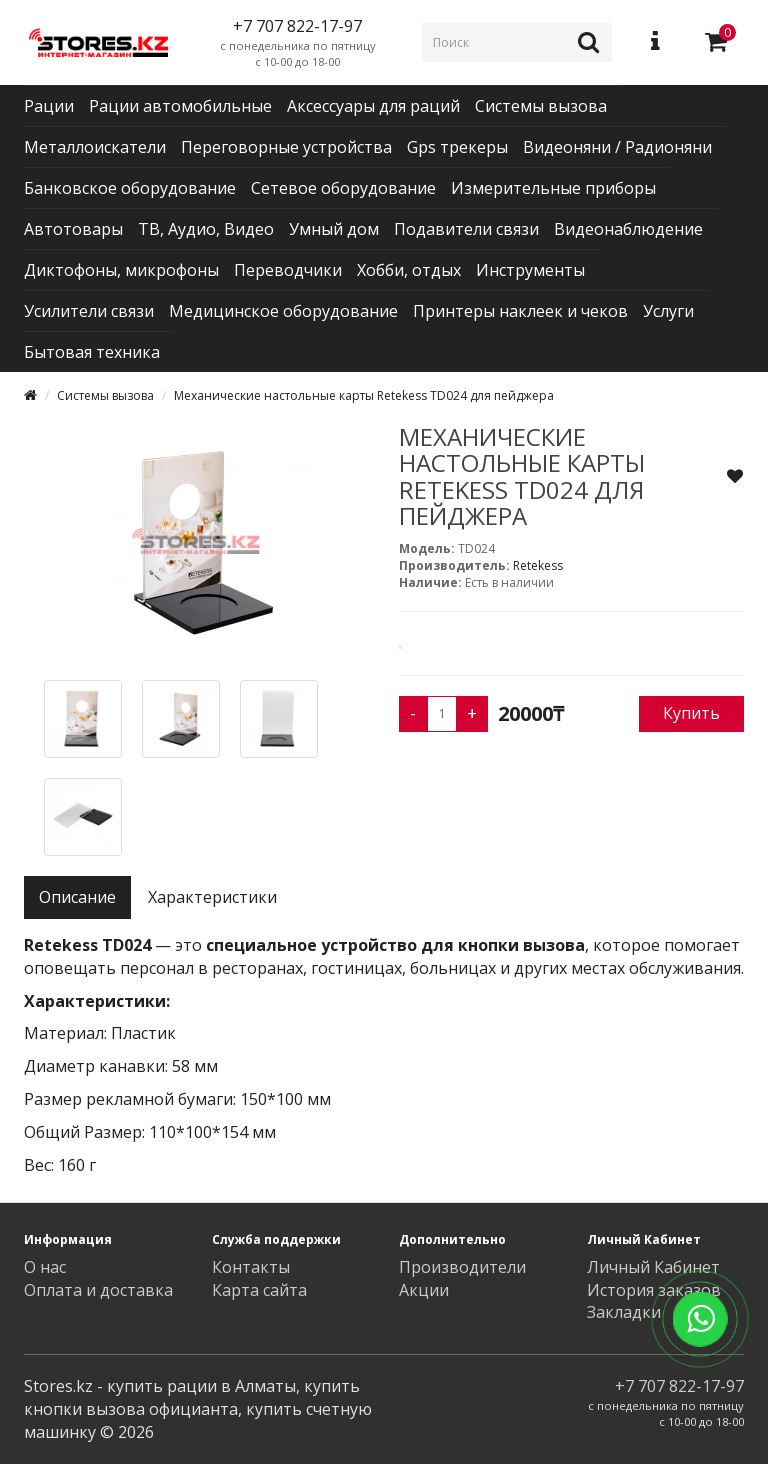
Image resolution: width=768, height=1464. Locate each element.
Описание (77, 897)
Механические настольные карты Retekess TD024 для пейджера (364, 395)
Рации (49, 106)
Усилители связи (89, 311)
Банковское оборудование (130, 188)
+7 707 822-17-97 (679, 1386)
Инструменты (530, 270)
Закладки (624, 1312)
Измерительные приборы (553, 188)
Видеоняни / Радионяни (617, 147)
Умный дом (334, 229)
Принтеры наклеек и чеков (520, 311)
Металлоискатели (95, 147)
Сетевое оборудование (343, 188)
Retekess (538, 565)
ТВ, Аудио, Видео (206, 229)
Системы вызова (541, 106)
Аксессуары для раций (373, 106)
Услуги (668, 311)
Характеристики (212, 897)
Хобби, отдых (409, 270)
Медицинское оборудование (283, 311)
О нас (45, 1267)
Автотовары (73, 229)
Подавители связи (466, 229)
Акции (424, 1290)
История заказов (654, 1290)
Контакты (251, 1267)
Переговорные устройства (286, 147)
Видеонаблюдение (628, 229)
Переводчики (288, 270)
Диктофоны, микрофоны (121, 270)
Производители (462, 1267)
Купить (691, 713)
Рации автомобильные (180, 106)
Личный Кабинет (653, 1267)
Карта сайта (259, 1290)
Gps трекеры (457, 147)
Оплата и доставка (98, 1290)
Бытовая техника (92, 352)
